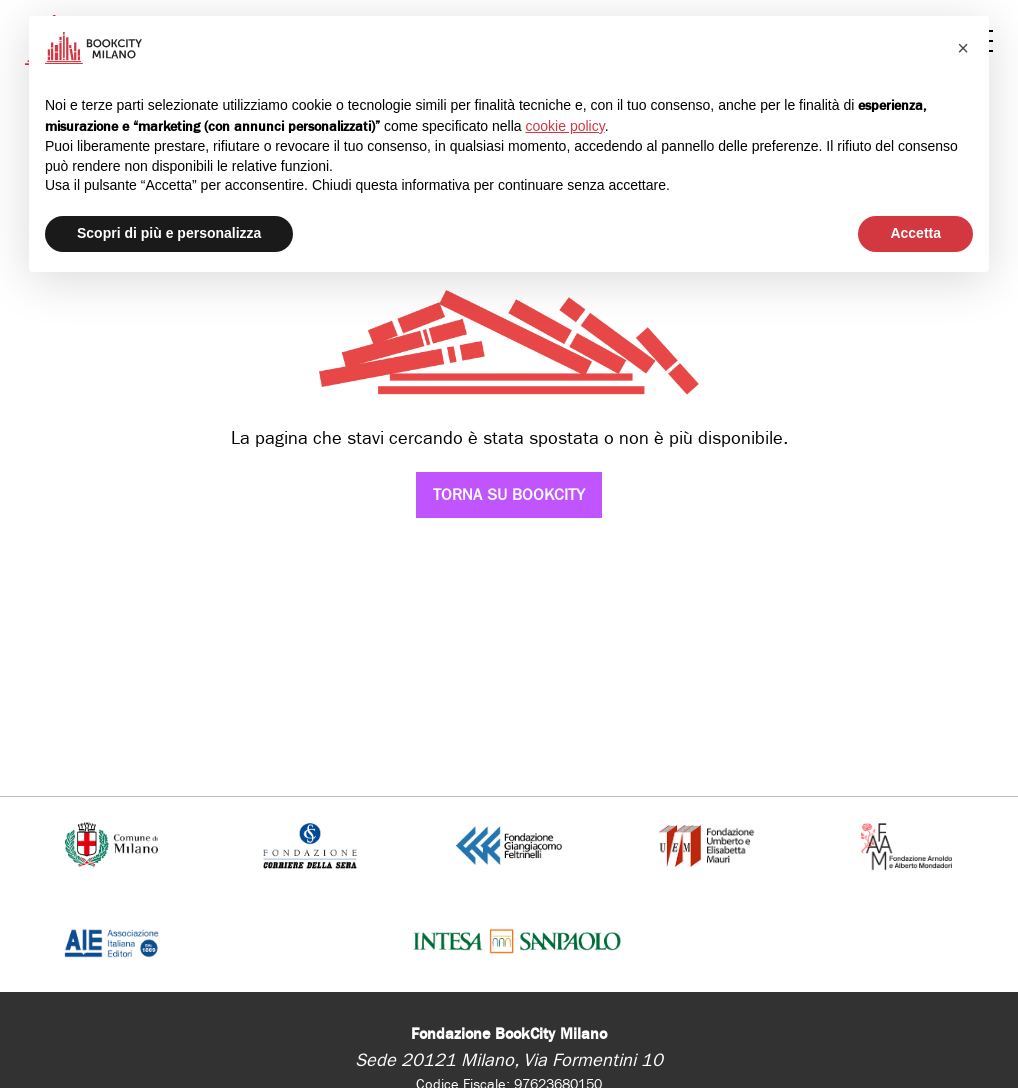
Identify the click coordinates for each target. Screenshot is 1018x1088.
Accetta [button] (915, 233)
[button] (963, 48)
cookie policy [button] (565, 126)
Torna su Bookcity (509, 494)
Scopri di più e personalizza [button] (169, 233)
